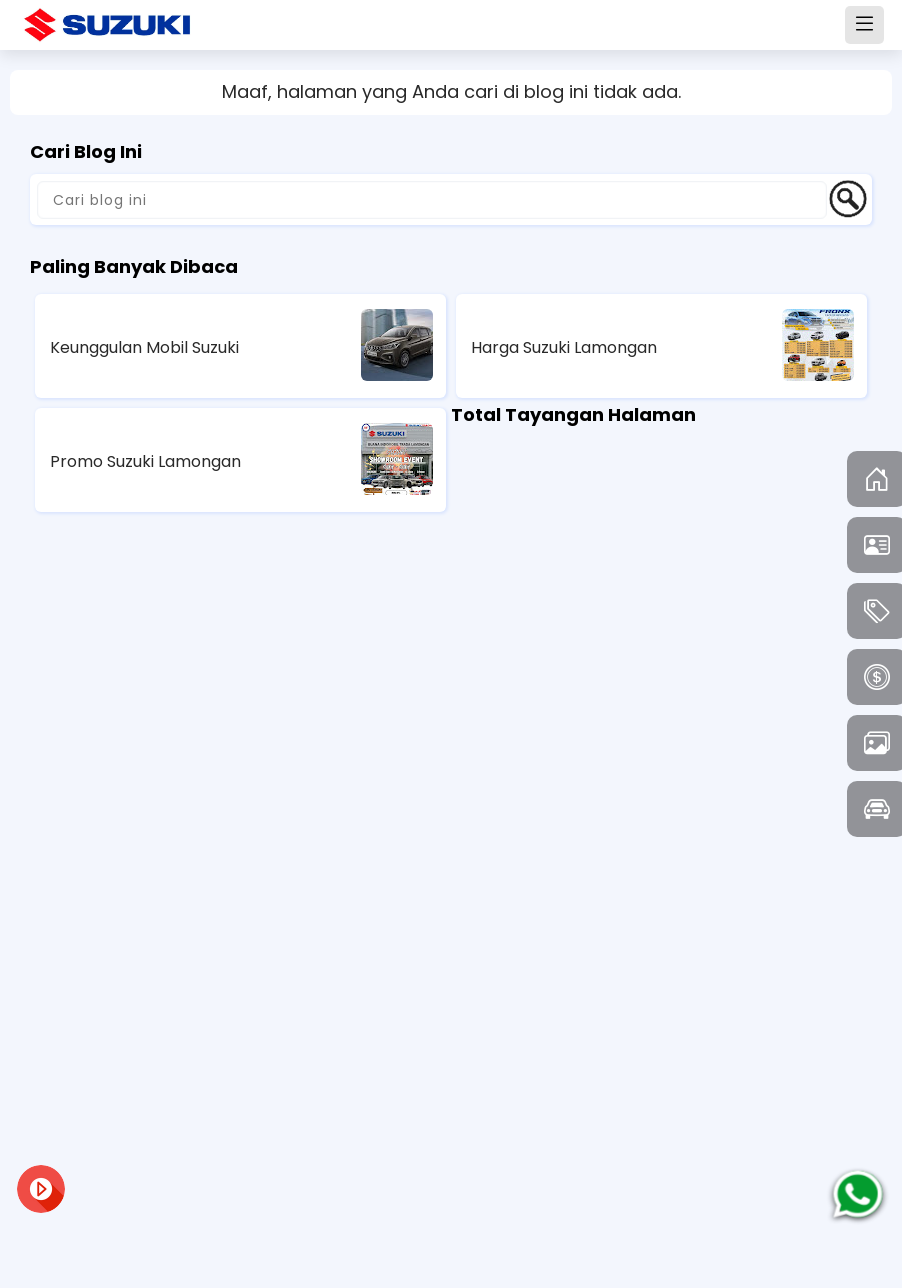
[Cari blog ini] (432, 200)
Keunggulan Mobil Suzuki (144, 347)
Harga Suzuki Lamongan (564, 347)
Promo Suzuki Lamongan (145, 461)
